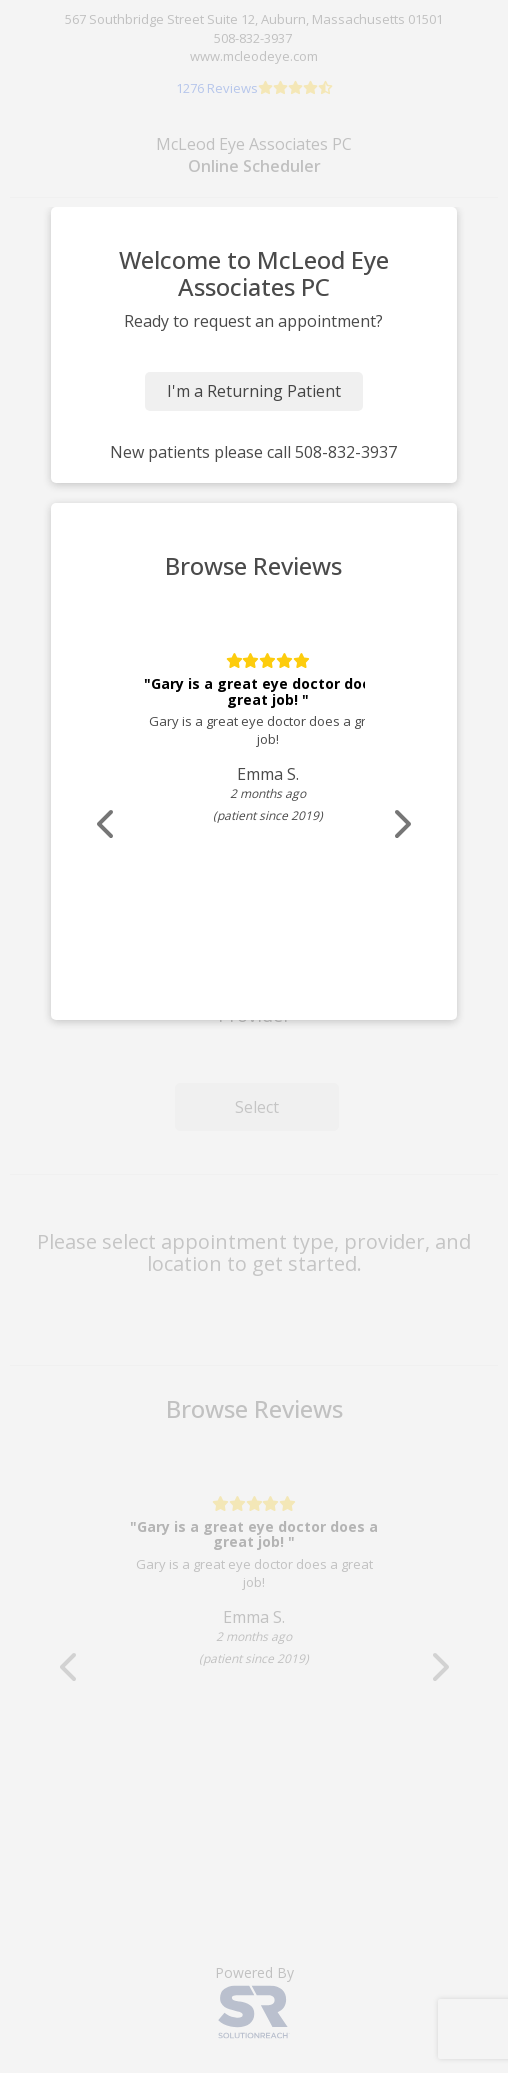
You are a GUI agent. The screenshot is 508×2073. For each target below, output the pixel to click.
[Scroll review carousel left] (107, 824)
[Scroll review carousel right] (401, 824)
